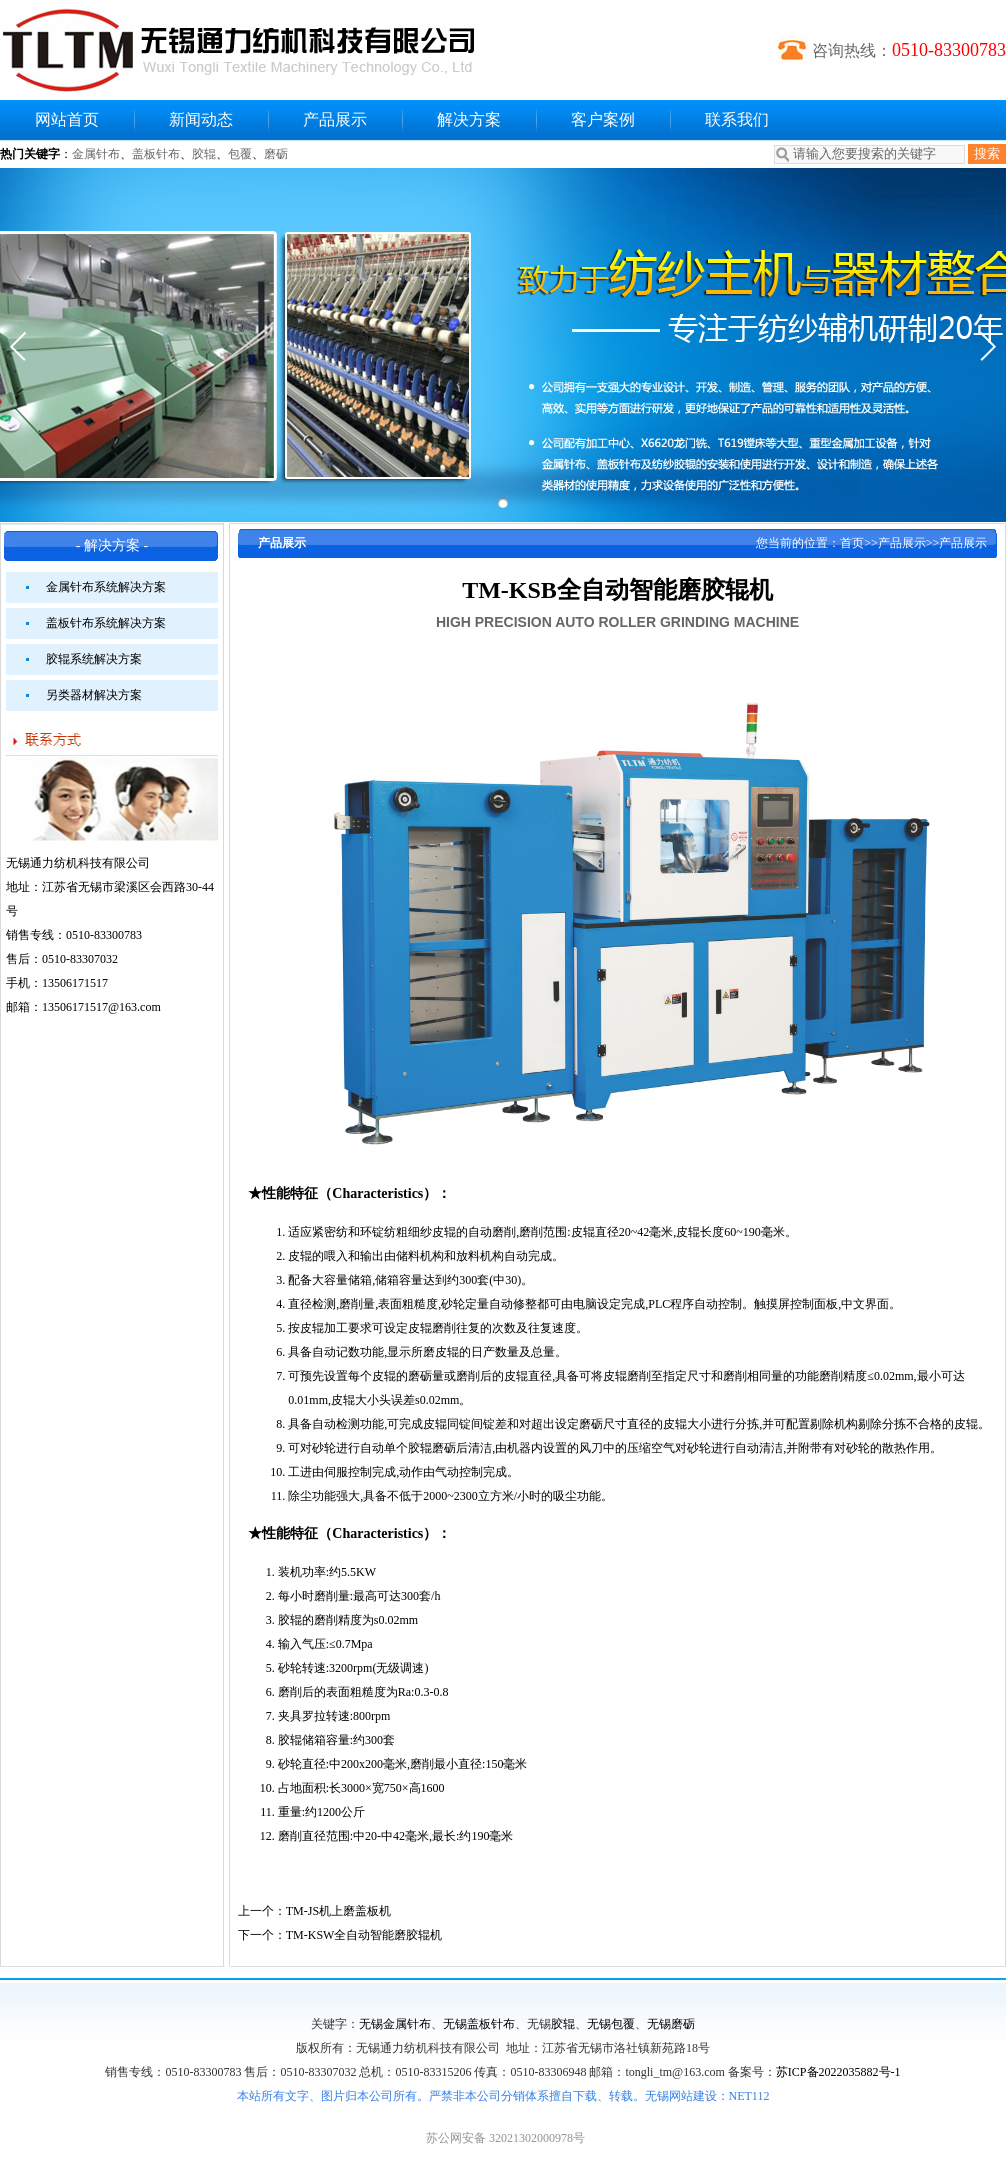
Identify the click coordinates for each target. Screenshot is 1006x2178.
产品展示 (335, 119)
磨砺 (276, 154)
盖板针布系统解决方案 (106, 623)
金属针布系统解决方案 (106, 587)
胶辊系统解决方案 (94, 659)
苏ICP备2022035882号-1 (838, 2072)
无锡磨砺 (671, 2024)
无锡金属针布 (395, 2024)
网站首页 (67, 119)
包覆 (240, 154)
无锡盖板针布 (479, 2024)
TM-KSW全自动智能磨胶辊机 (364, 1935)
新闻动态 (201, 119)
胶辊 (204, 154)
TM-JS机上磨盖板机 (338, 1911)
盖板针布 (156, 154)
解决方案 (469, 119)
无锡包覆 (611, 2024)
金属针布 (96, 154)
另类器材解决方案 (94, 695)
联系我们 (737, 119)
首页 (852, 543)
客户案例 (603, 119)
